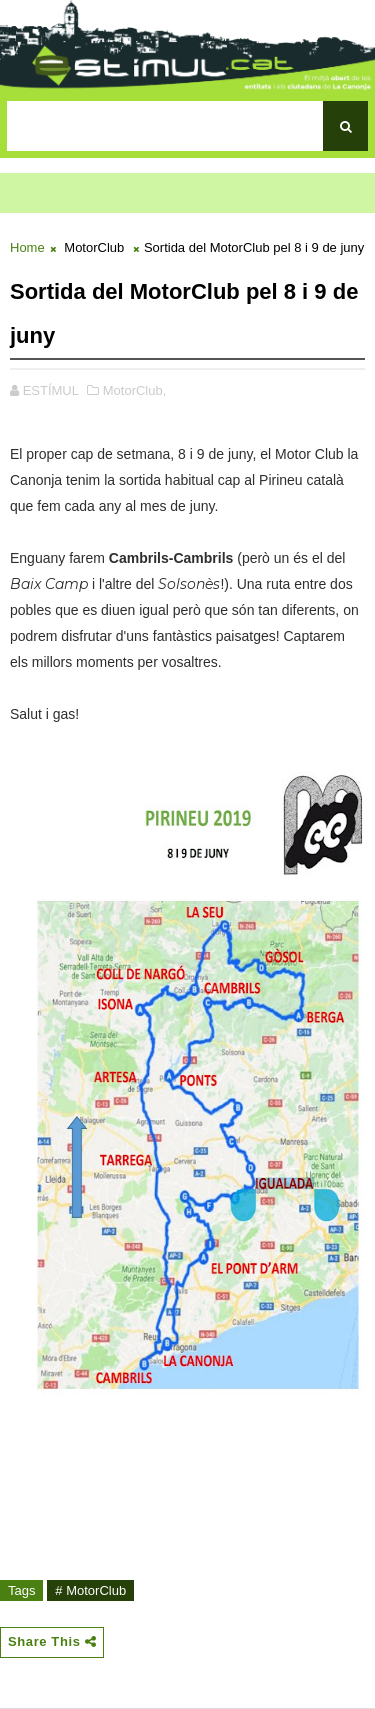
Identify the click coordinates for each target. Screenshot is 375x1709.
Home (27, 247)
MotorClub (94, 247)
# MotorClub (90, 1590)
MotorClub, (135, 390)
